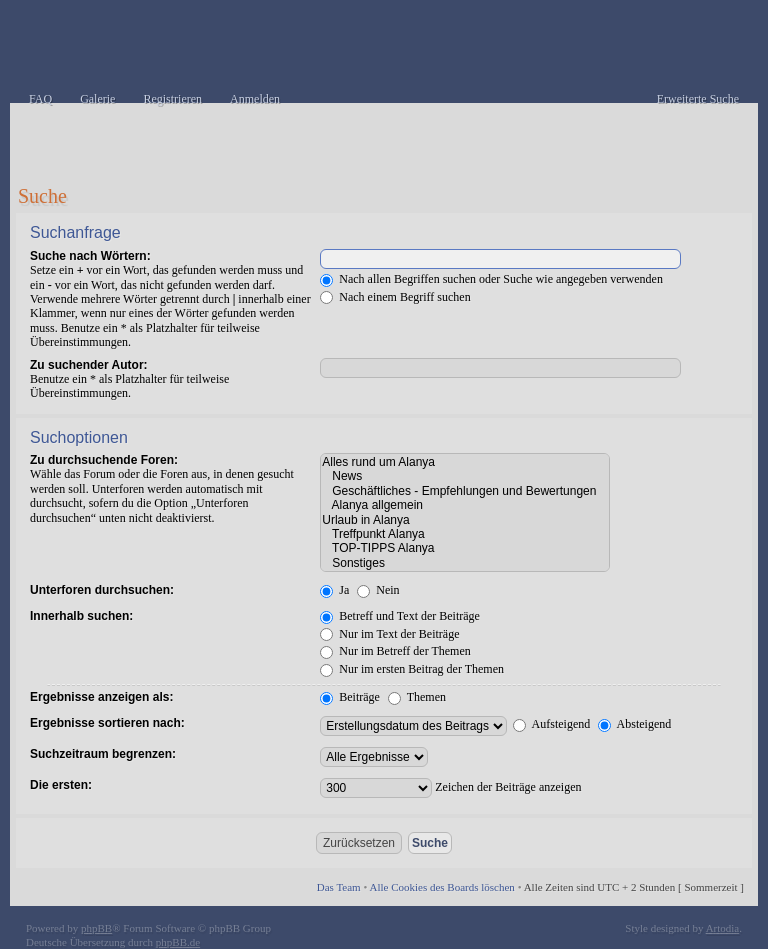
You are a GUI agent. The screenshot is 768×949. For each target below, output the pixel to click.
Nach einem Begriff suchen (395, 297)
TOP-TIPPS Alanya (465, 548)
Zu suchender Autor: (89, 365)
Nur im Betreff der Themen (395, 651)
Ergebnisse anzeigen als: (101, 697)
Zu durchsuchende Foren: (104, 460)
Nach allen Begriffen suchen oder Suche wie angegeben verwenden (491, 279)
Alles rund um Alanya (465, 462)
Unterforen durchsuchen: (102, 590)
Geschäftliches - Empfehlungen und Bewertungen (465, 491)
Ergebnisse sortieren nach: (107, 723)
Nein (378, 590)
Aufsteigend (551, 724)
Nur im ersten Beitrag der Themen (412, 669)
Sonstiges (465, 563)
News (465, 476)
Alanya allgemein (465, 505)
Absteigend (634, 724)
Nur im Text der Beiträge (389, 634)
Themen (417, 697)
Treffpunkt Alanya (465, 534)
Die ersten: (61, 785)
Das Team (339, 887)
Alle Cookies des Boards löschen (441, 887)
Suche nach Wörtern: (90, 256)
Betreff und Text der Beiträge (400, 616)
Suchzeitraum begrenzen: (103, 754)
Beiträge (350, 697)
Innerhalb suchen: (81, 616)
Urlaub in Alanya (465, 520)
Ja (334, 590)
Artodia (723, 928)
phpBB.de (178, 942)
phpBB (96, 928)
